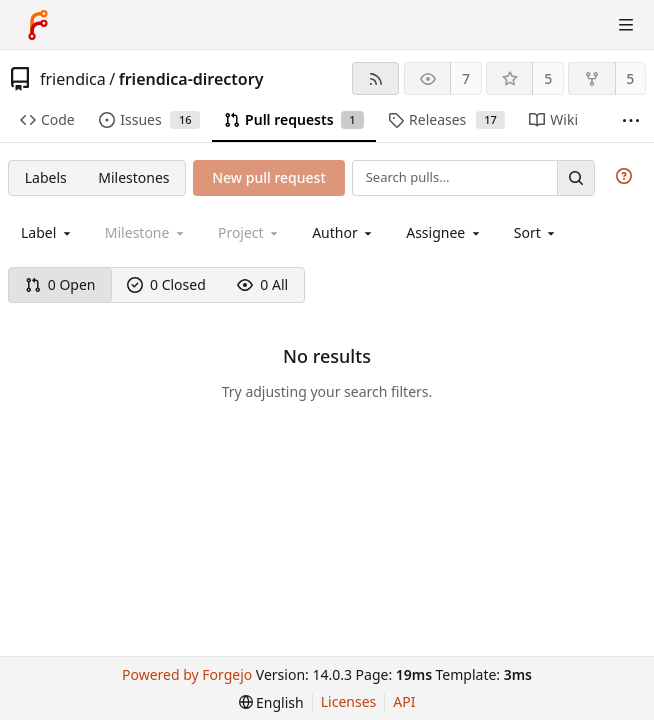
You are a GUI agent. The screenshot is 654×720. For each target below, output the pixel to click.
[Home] (38, 25)
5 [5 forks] (630, 78)
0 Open (60, 284)
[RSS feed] (375, 78)
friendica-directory (191, 79)
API (404, 701)
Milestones (133, 177)
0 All (262, 284)
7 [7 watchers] (466, 78)
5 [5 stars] (548, 78)
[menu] (536, 232)
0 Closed (166, 284)
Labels (46, 177)
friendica (73, 79)
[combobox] (47, 232)
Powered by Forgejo (187, 674)
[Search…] (576, 177)
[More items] (631, 120)
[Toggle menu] (626, 25)
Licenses (349, 701)
